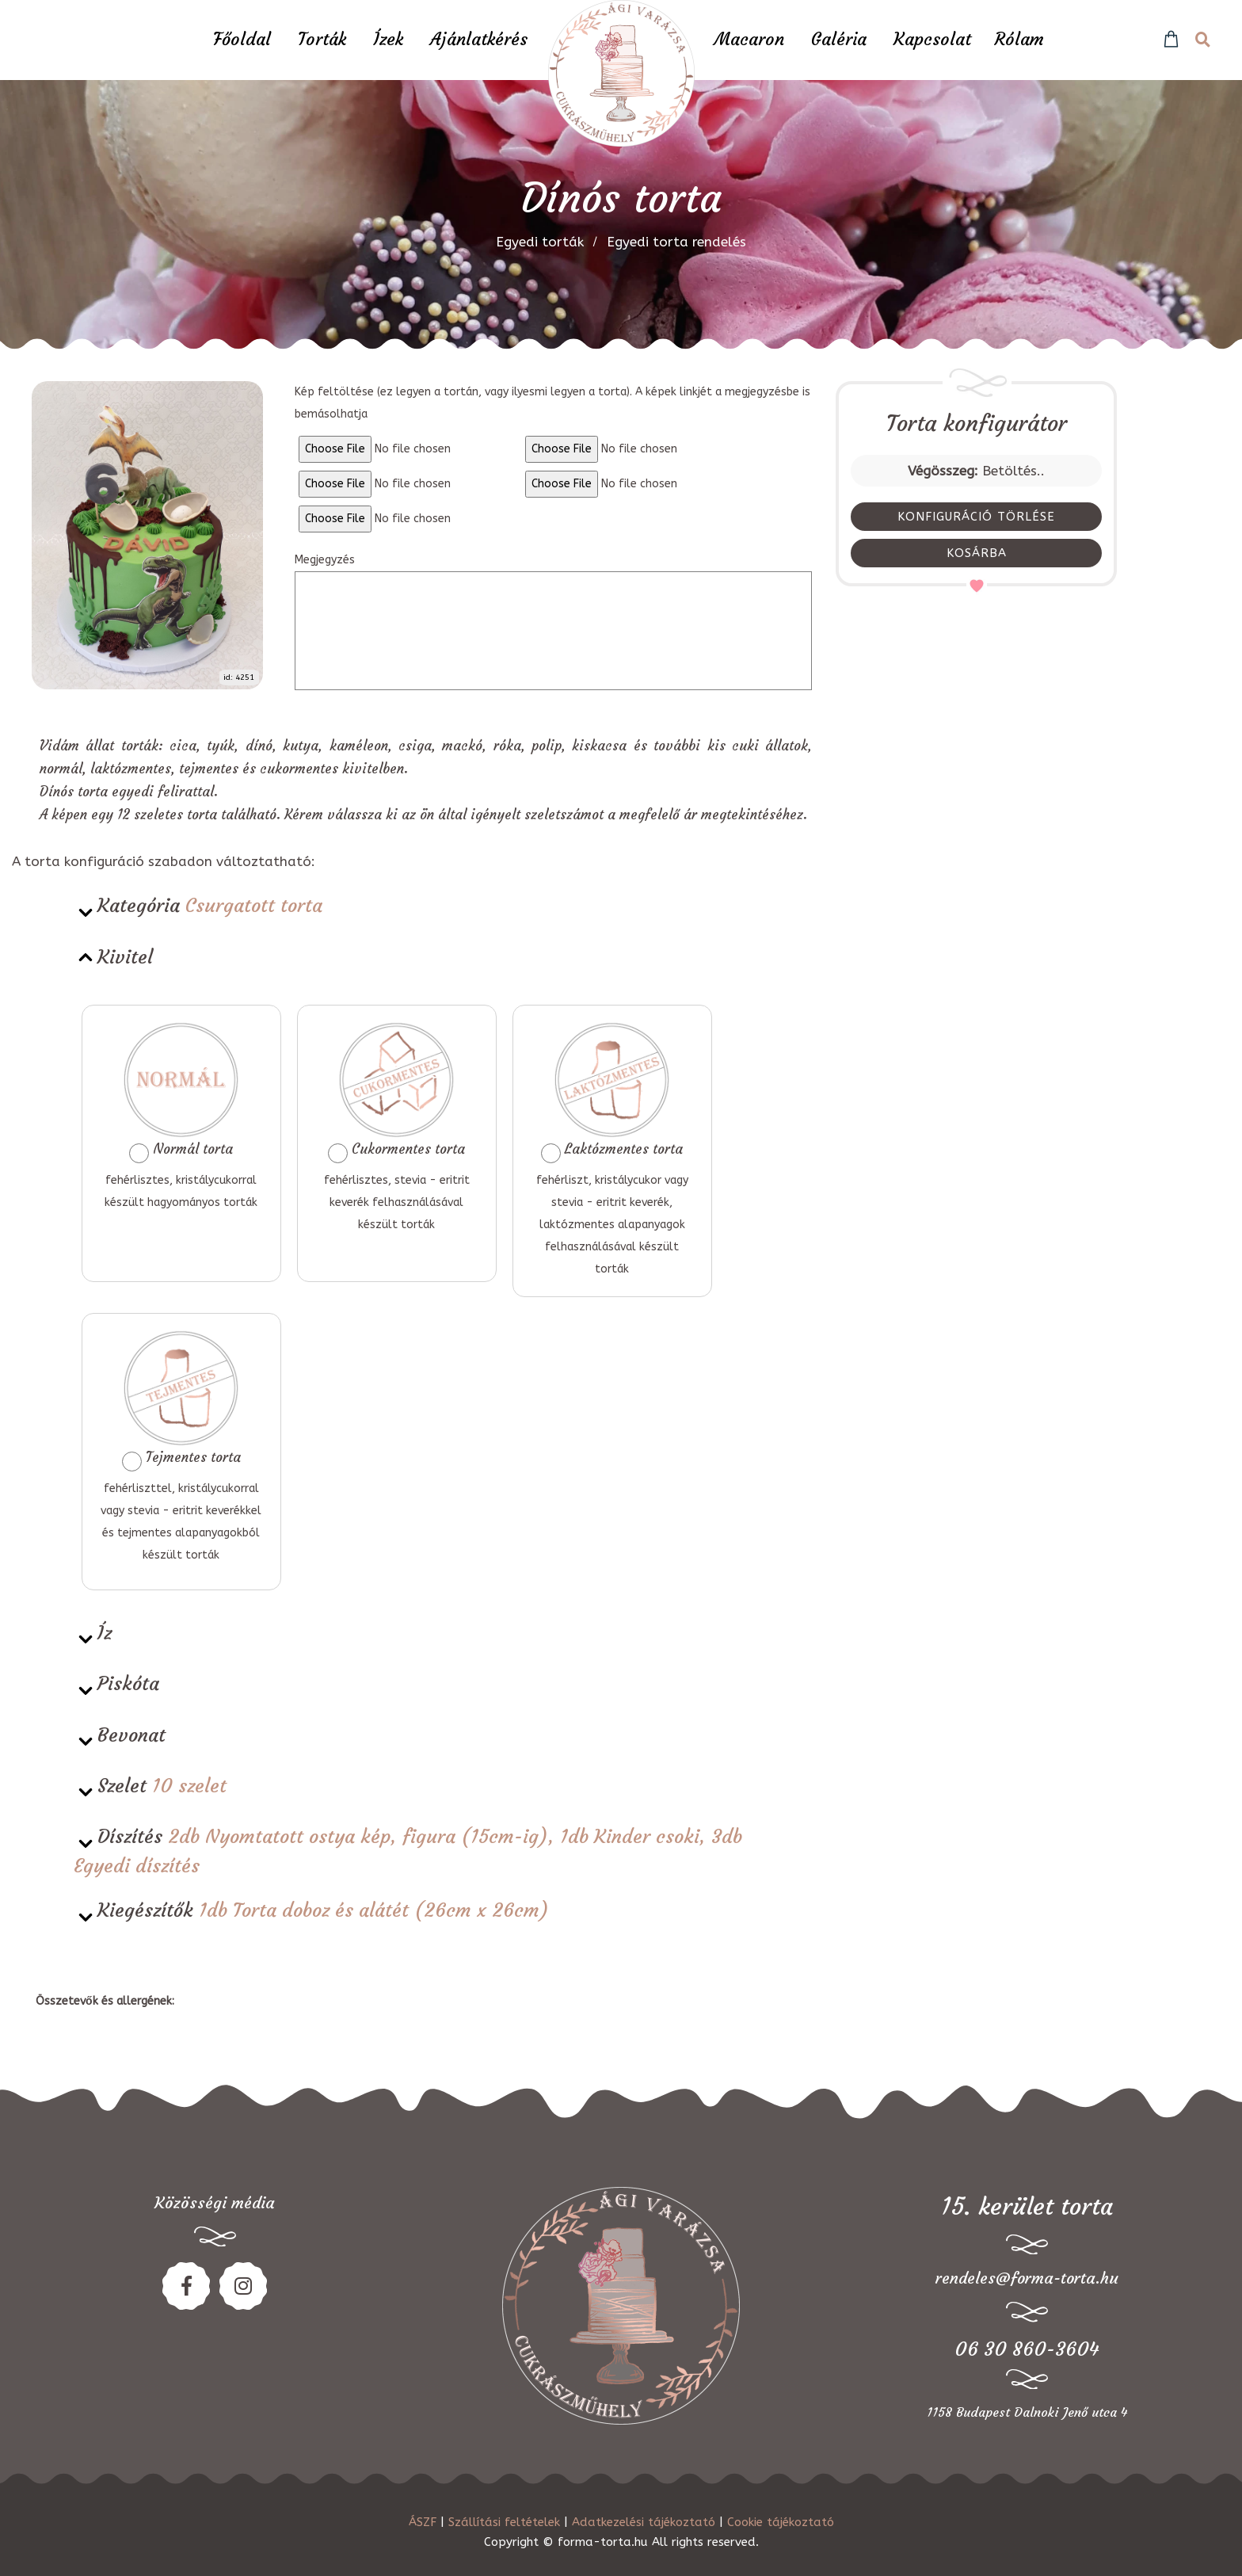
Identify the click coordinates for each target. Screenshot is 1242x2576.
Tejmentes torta (181, 1400)
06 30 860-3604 (1026, 2349)
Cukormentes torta (396, 1092)
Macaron (749, 39)
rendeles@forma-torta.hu (1026, 2278)
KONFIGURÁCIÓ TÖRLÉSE (976, 516)
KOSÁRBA (977, 553)
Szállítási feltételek (504, 2522)
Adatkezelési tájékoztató (643, 2522)
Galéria (839, 39)
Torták (322, 39)
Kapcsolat (932, 39)
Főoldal (242, 39)
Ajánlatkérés (479, 39)
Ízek (388, 39)
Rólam (1019, 39)
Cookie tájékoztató (780, 2522)
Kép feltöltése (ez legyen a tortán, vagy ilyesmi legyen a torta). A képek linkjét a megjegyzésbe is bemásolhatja (552, 403)
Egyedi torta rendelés (676, 242)
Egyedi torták (540, 242)
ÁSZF (422, 2522)
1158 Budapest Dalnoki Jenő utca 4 (1027, 2412)
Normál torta (181, 1092)
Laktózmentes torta (612, 1092)
